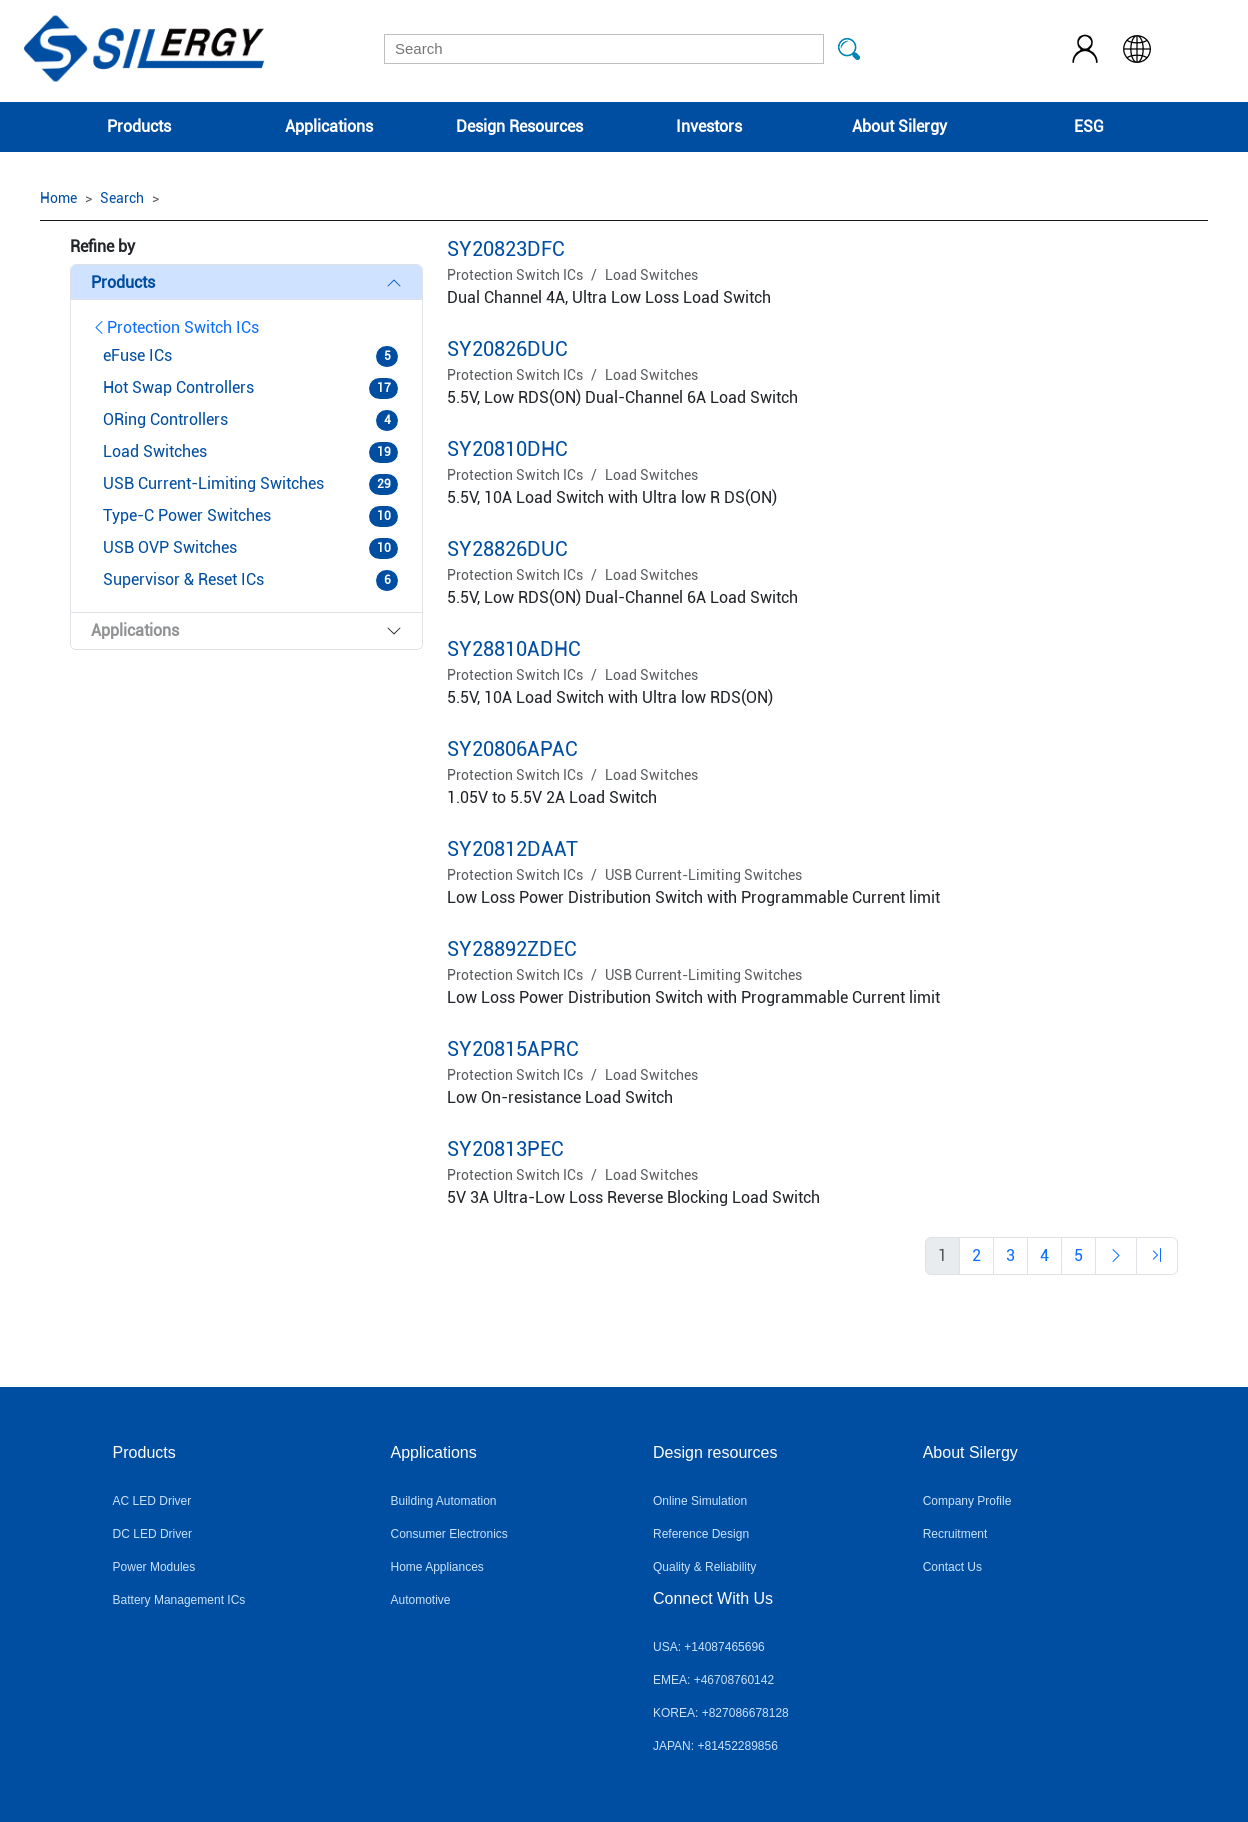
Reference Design (701, 1534)
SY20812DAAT (512, 849)
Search (122, 198)
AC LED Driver (152, 1501)
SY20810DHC (507, 449)
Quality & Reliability (704, 1567)
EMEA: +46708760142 (713, 1680)
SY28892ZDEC (512, 949)
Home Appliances (436, 1567)
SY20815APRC (513, 1049)
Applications (329, 126)
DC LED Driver (152, 1534)
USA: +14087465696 (709, 1647)
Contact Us (952, 1567)
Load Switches (651, 275)
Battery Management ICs (179, 1600)
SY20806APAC (512, 749)
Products (139, 126)
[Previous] (976, 1256)
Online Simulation (700, 1501)
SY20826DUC (507, 349)
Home (58, 198)
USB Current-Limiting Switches (703, 875)
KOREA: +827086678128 (721, 1713)
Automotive (420, 1600)
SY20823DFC (506, 249)
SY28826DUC (507, 549)
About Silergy (899, 126)
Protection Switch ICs (175, 327)
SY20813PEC (505, 1149)
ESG (1089, 126)
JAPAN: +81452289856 (715, 1746)
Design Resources (519, 126)
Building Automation (443, 1501)
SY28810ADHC (514, 649)
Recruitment (955, 1534)
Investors (709, 126)
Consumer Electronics (448, 1534)
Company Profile (967, 1501)
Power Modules (154, 1567)
